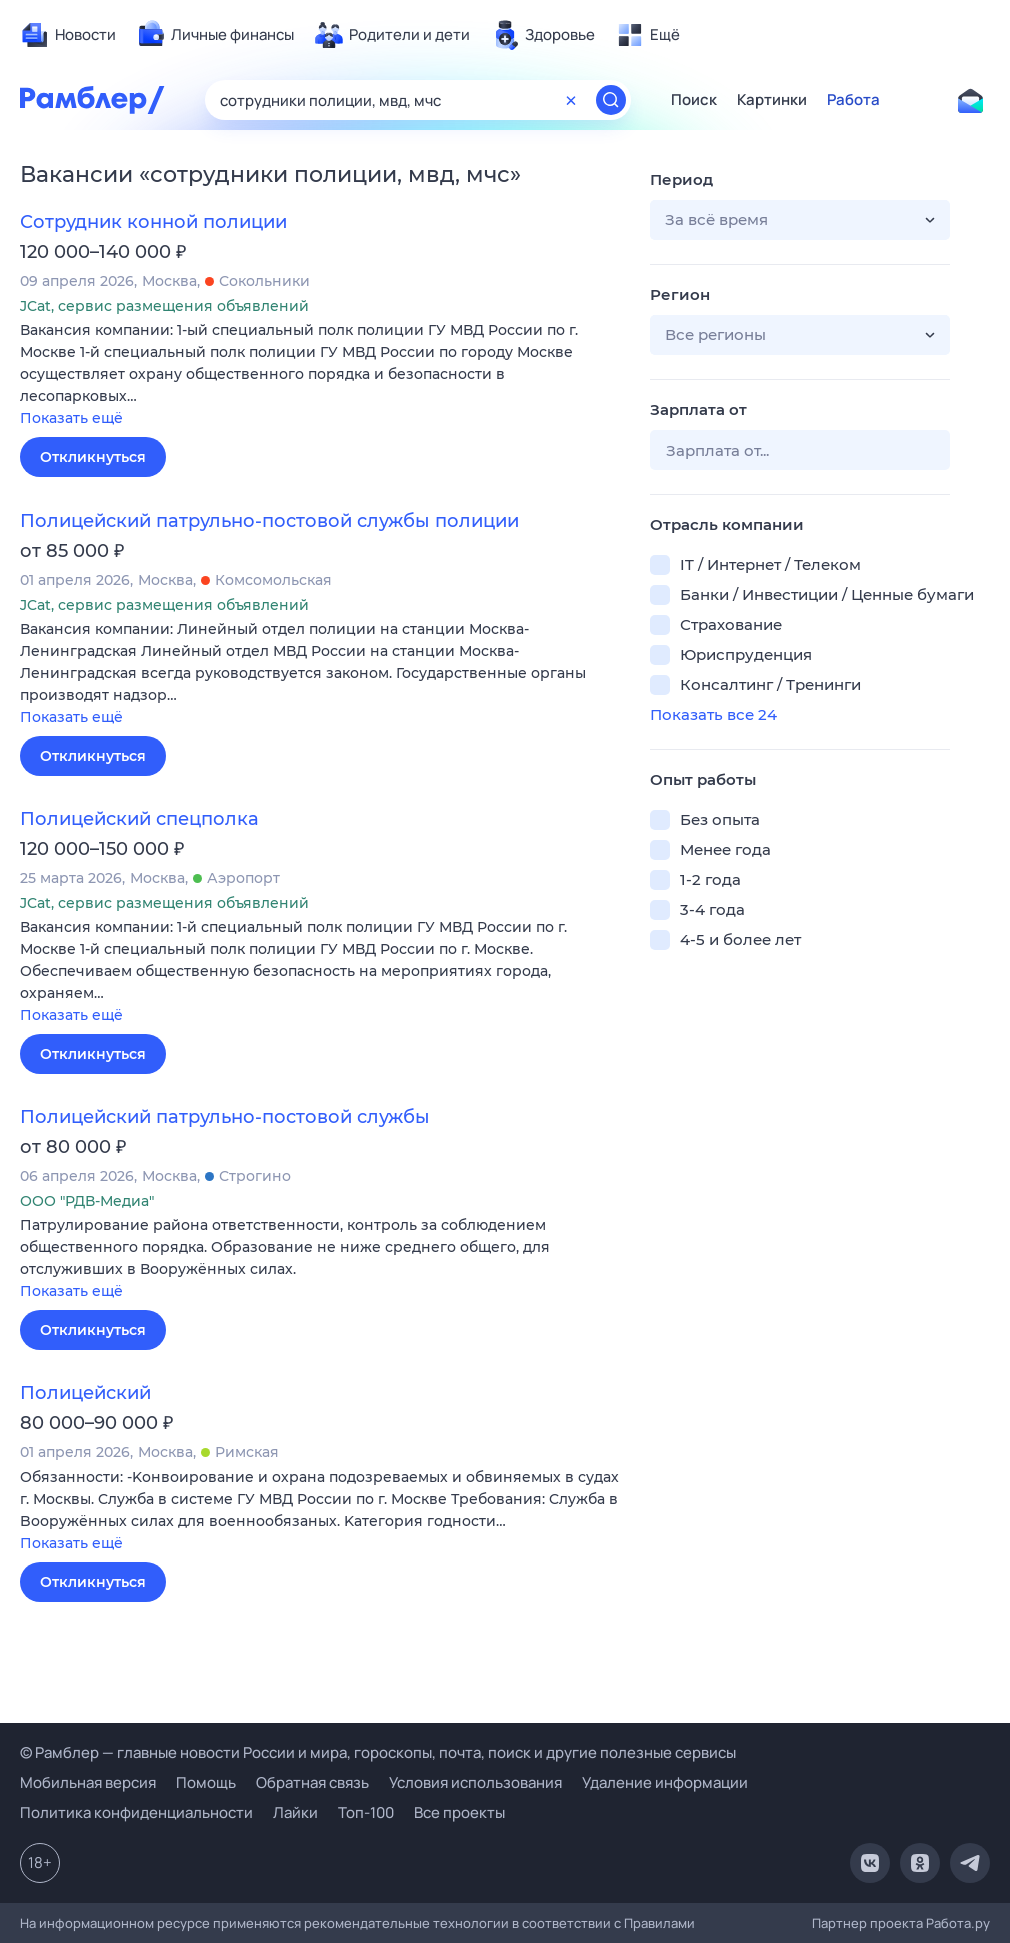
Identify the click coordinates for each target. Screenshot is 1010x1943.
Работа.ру (958, 1923)
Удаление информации (665, 1782)
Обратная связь (312, 1782)
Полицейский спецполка (139, 819)
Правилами (659, 1923)
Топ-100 (366, 1812)
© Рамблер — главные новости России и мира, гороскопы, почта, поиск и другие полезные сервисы (378, 1752)
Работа (853, 100)
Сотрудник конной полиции (153, 222)
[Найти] (611, 100)
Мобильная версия (88, 1782)
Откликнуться (93, 457)
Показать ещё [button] (71, 418)
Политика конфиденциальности (136, 1812)
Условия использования (475, 1782)
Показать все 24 (713, 714)
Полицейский (85, 1393)
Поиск (694, 100)
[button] (320, 375)
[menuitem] (68, 35)
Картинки (772, 100)
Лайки (295, 1812)
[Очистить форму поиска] (571, 100)
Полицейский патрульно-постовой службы (225, 1117)
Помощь (206, 1782)
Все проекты (459, 1812)
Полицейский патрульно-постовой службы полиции (269, 521)
